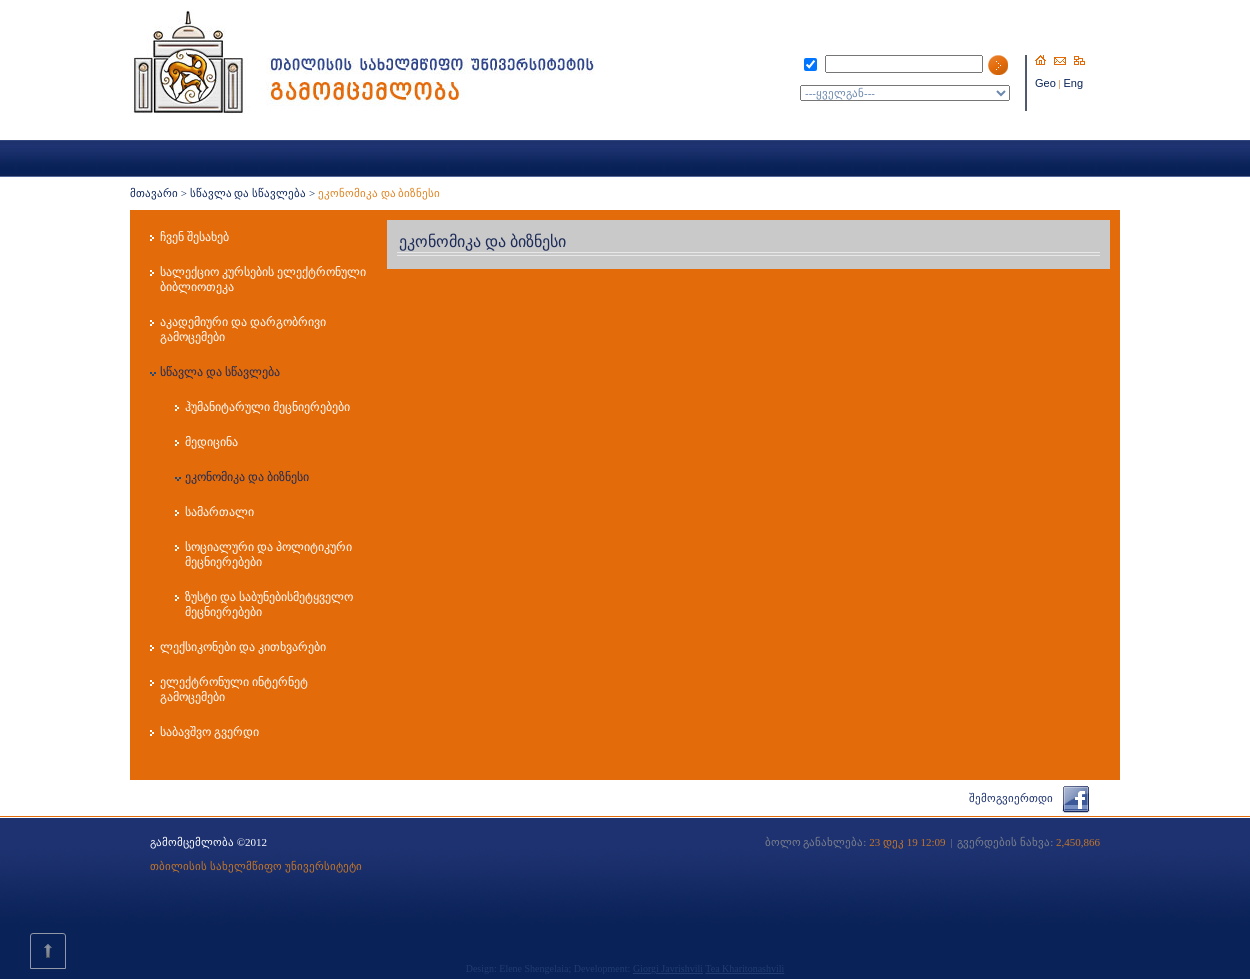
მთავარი (154, 193)
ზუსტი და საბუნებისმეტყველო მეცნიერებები (269, 604)
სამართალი (219, 512)
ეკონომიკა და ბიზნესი (247, 477)
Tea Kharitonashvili (744, 968)
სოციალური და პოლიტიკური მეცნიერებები (268, 554)
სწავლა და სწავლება (248, 193)
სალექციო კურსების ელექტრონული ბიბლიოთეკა (263, 279)
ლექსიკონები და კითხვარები (243, 647)
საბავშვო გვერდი (209, 732)
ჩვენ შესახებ (194, 237)
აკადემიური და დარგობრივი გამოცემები (243, 329)
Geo (1045, 83)
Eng (1074, 83)
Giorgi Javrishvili (668, 968)
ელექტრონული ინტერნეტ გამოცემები (234, 689)
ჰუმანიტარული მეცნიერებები (267, 407)
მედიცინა (211, 442)
